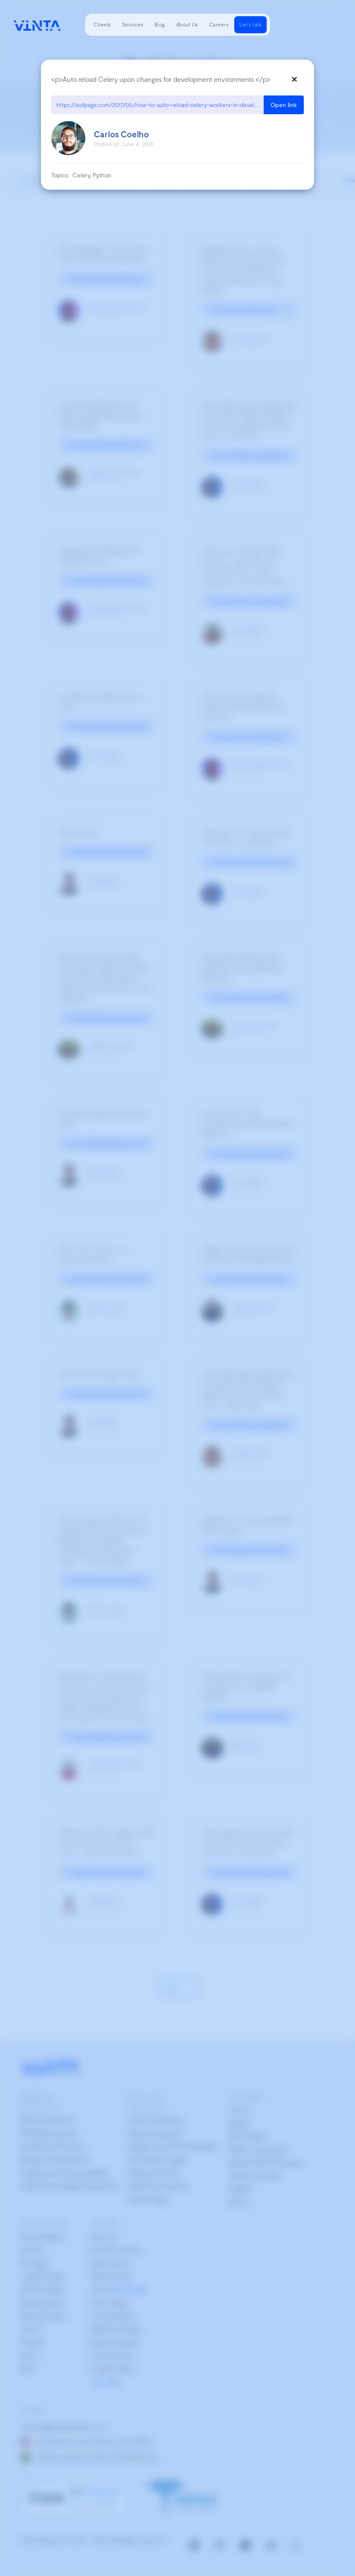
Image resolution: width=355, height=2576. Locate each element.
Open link (284, 104)
